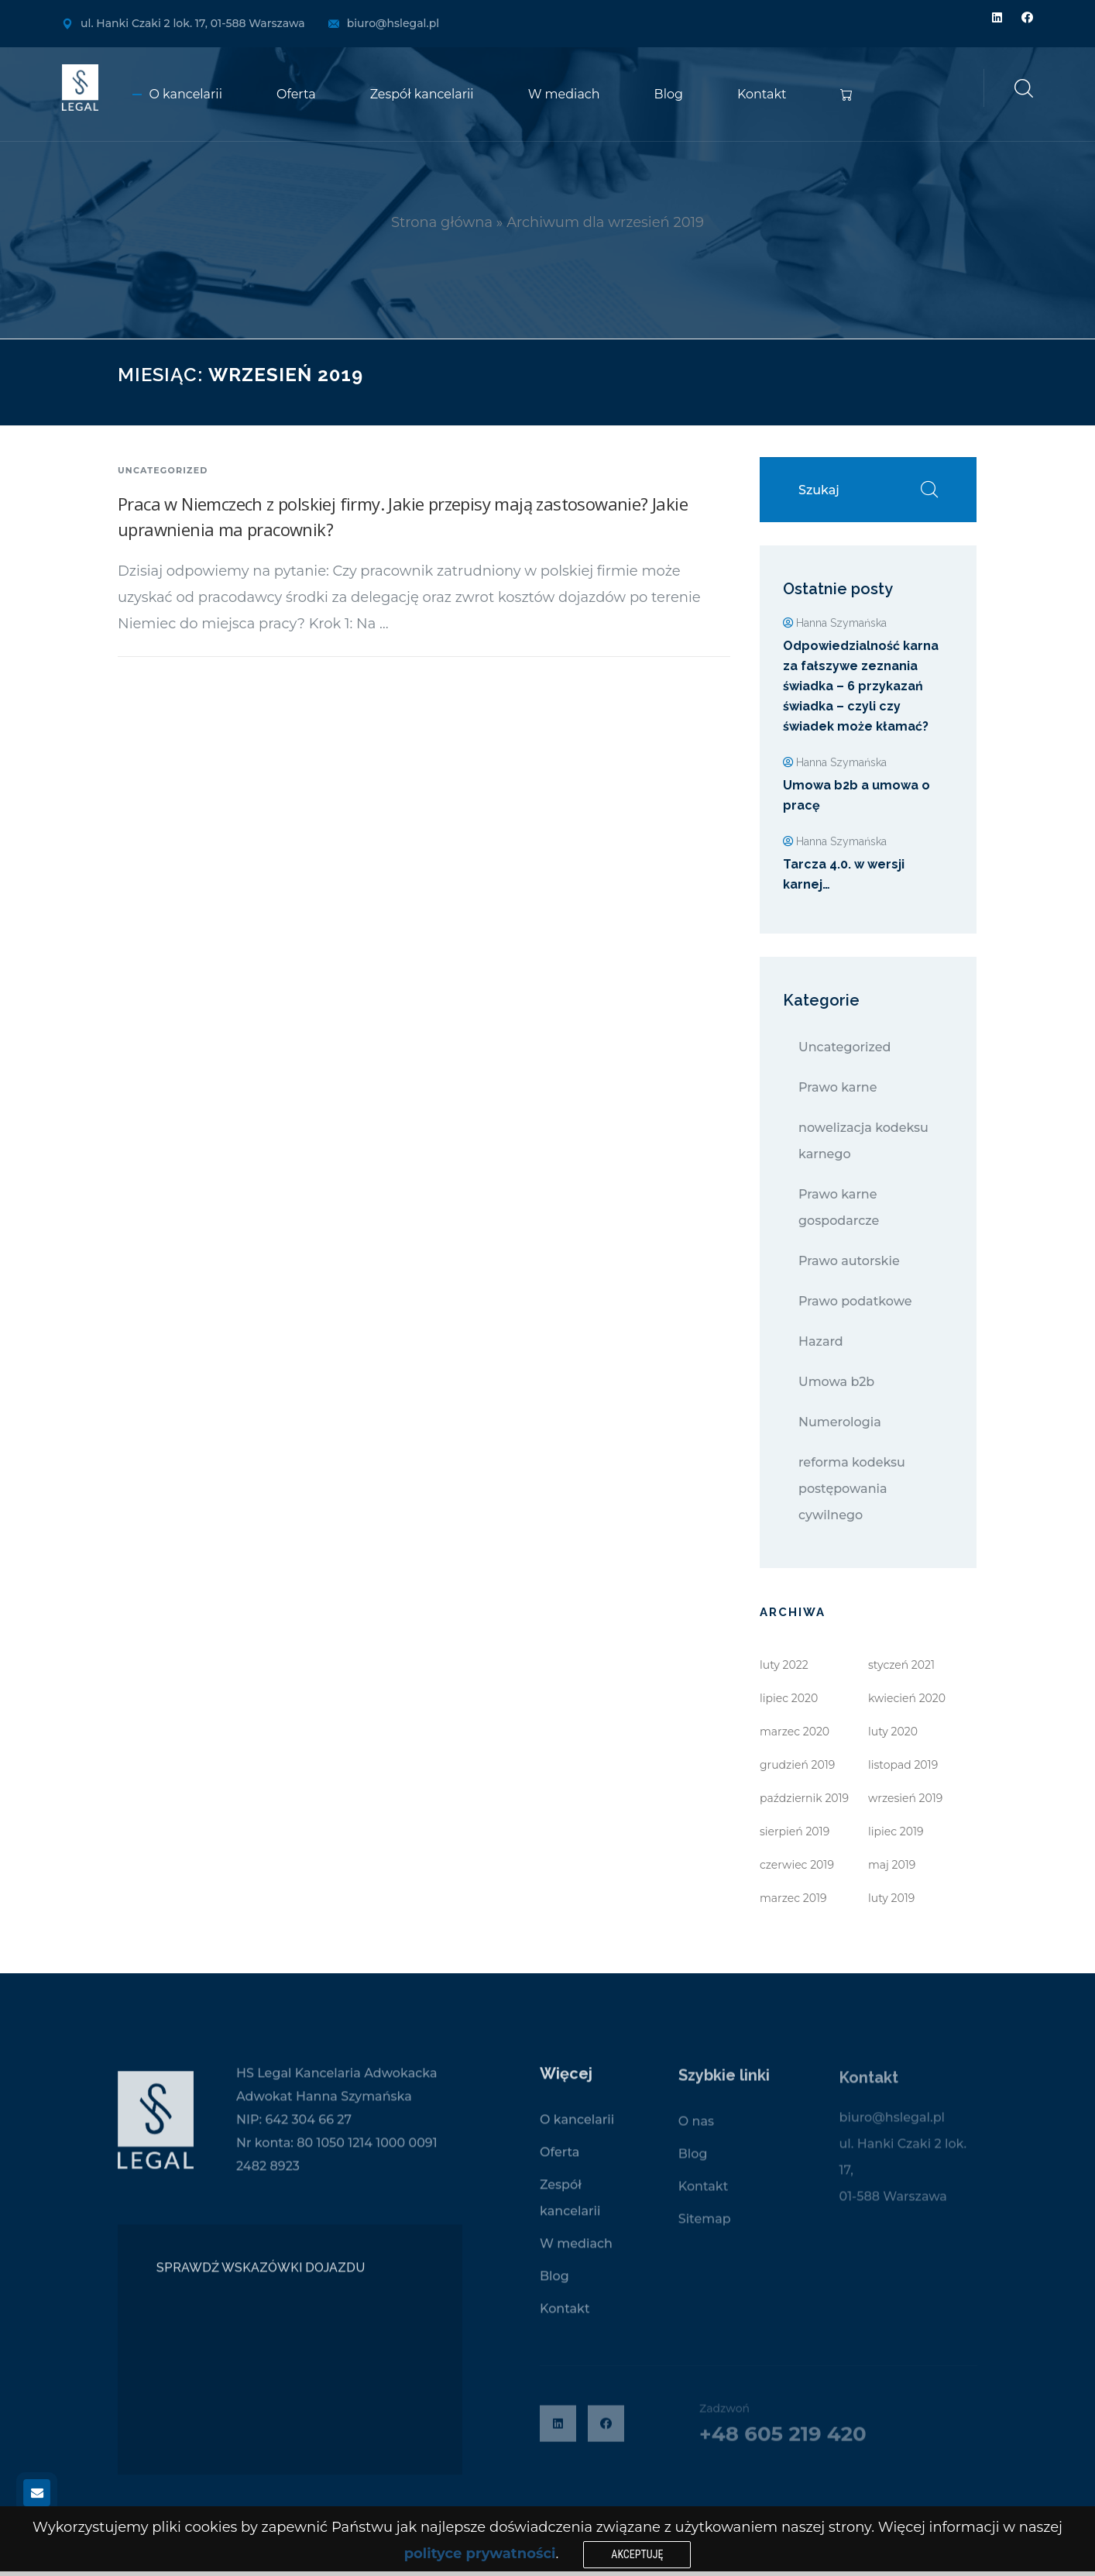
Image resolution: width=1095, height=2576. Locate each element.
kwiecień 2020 (907, 1698)
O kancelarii (185, 94)
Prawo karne (837, 1087)
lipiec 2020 (789, 1698)
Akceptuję (637, 2554)
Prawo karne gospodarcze (838, 1207)
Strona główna (442, 222)
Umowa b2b (836, 1381)
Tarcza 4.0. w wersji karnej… (843, 874)
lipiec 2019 (896, 1831)
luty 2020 (893, 1732)
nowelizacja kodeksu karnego (863, 1140)
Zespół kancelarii (422, 94)
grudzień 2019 (797, 1765)
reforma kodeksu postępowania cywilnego (851, 1488)
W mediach (564, 94)
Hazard (820, 1341)
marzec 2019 (793, 1898)
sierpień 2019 (794, 1831)
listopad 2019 (903, 1765)
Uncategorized (163, 470)
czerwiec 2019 (797, 1865)
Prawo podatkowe (855, 1301)
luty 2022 (784, 1665)
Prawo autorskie (849, 1261)
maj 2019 (891, 1865)
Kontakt (762, 94)
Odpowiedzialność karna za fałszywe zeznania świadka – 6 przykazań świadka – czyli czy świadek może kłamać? (861, 686)
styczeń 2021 (901, 1665)
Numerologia (839, 1422)
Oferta (296, 94)
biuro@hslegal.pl (393, 23)
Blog (668, 94)
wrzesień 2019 (905, 1798)
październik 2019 (804, 1798)
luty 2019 (891, 1898)
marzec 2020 (794, 1732)
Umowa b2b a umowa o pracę (856, 795)
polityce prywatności (480, 2553)
